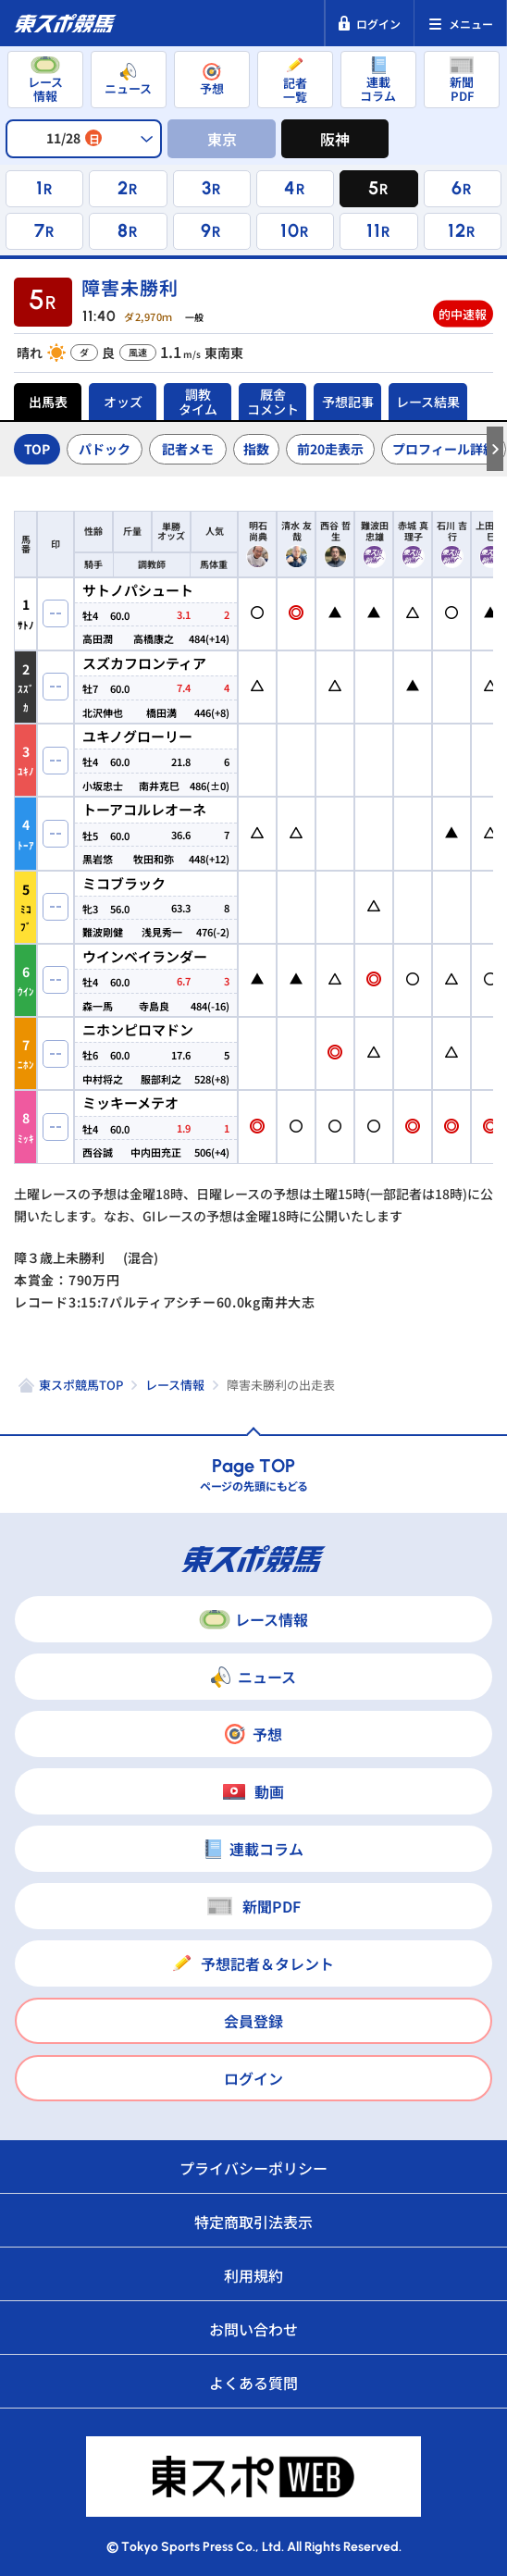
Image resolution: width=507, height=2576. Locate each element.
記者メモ (188, 449)
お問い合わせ (253, 2329)
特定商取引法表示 (253, 2222)
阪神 (335, 139)
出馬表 (48, 401)
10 (290, 230)
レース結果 (428, 401)
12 (457, 230)
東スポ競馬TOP (81, 1385)
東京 (222, 139)
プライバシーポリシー (253, 2168)
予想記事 (348, 401)
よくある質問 (253, 2383)
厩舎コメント (273, 401)
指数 (256, 449)
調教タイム (198, 401)
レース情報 (174, 1385)
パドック (104, 449)
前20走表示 (330, 449)
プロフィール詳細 (444, 449)
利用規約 (253, 2275)
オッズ (123, 401)
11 (373, 230)
